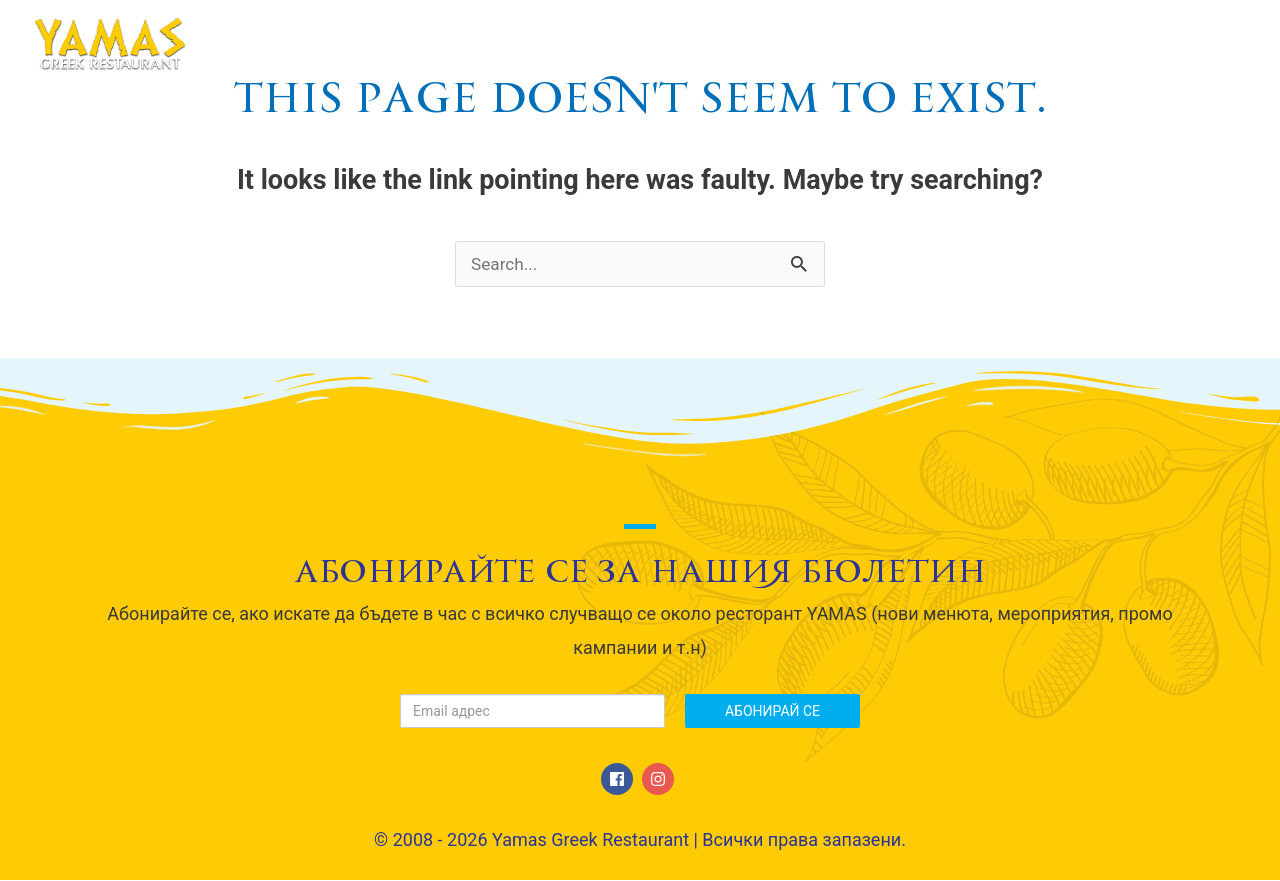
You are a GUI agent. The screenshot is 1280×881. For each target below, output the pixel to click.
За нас (600, 43)
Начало (494, 43)
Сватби (860, 43)
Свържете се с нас (1136, 43)
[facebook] (619, 780)
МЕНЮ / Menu (729, 43)
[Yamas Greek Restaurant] (110, 42)
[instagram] (660, 780)
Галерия (970, 43)
